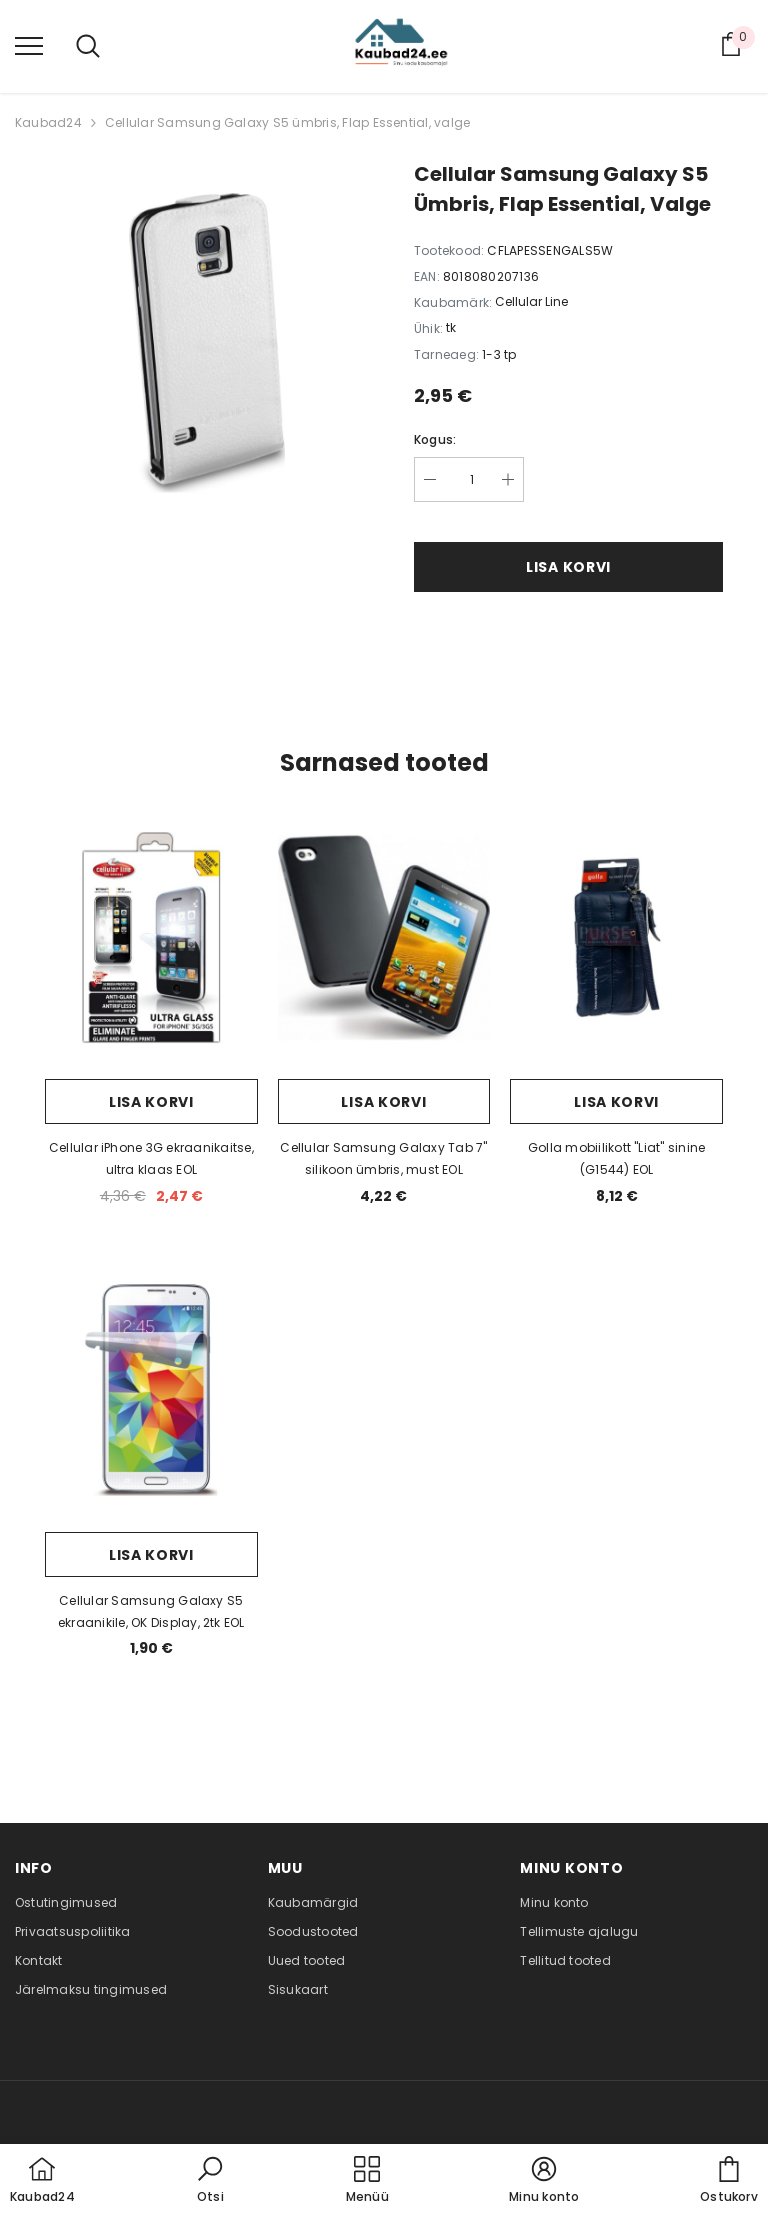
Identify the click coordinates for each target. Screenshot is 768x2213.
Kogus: (435, 439)
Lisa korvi (568, 567)
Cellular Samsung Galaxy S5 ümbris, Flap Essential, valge (287, 122)
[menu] (29, 45)
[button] (210, 2181)
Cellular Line (531, 301)
